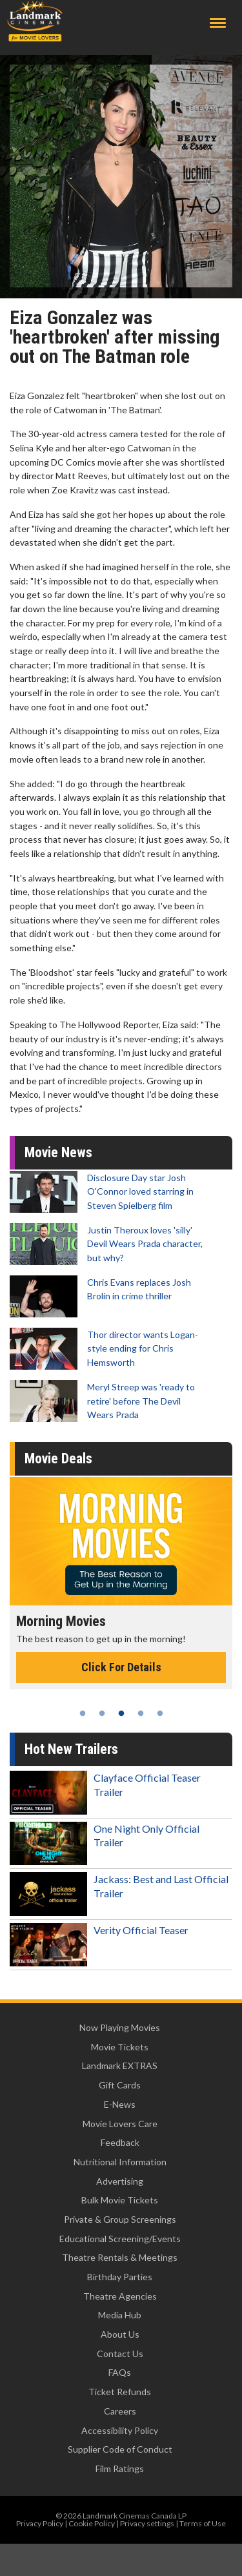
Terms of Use (202, 2523)
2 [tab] (102, 1713)
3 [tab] (121, 1713)
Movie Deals (58, 1458)
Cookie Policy (91, 2523)
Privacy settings (147, 2523)
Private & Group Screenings (120, 2219)
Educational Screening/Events (120, 2238)
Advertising (119, 2181)
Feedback (120, 2142)
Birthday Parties (119, 2276)
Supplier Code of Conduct (120, 2449)
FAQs (119, 2372)
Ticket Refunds (119, 2391)
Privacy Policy (39, 2523)
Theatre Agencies (120, 2296)
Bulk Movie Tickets (119, 2199)
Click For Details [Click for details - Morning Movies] (121, 1667)
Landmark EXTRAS (119, 2065)
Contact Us (120, 2353)
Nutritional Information (120, 2161)
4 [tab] (140, 1713)
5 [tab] (160, 1713)
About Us (120, 2334)
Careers (120, 2411)
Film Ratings (120, 2468)
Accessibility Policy (119, 2430)
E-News (120, 2104)
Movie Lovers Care (120, 2123)
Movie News (58, 1152)
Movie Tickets (119, 2046)
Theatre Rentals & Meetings (119, 2257)
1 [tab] (82, 1713)
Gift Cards (120, 2084)
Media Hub (119, 2314)
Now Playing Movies (119, 2027)
